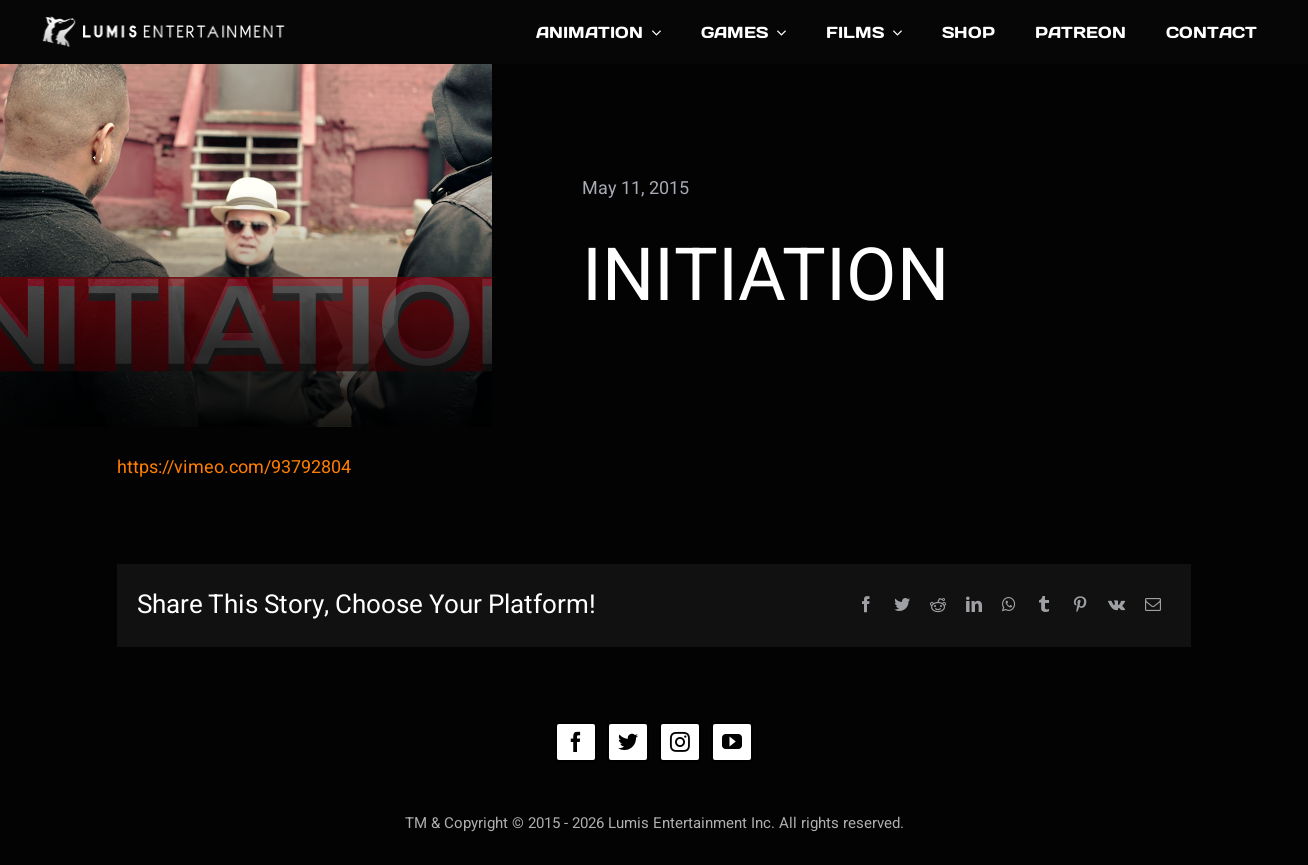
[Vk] (1116, 605)
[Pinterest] (1080, 605)
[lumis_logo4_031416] (162, 15)
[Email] (1153, 605)
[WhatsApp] (1009, 605)
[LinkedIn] (974, 605)
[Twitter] (902, 605)
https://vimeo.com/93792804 (234, 467)
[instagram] (680, 742)
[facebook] (576, 742)
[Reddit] (938, 605)
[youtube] (732, 742)
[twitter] (628, 742)
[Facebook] (866, 605)
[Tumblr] (1044, 605)
